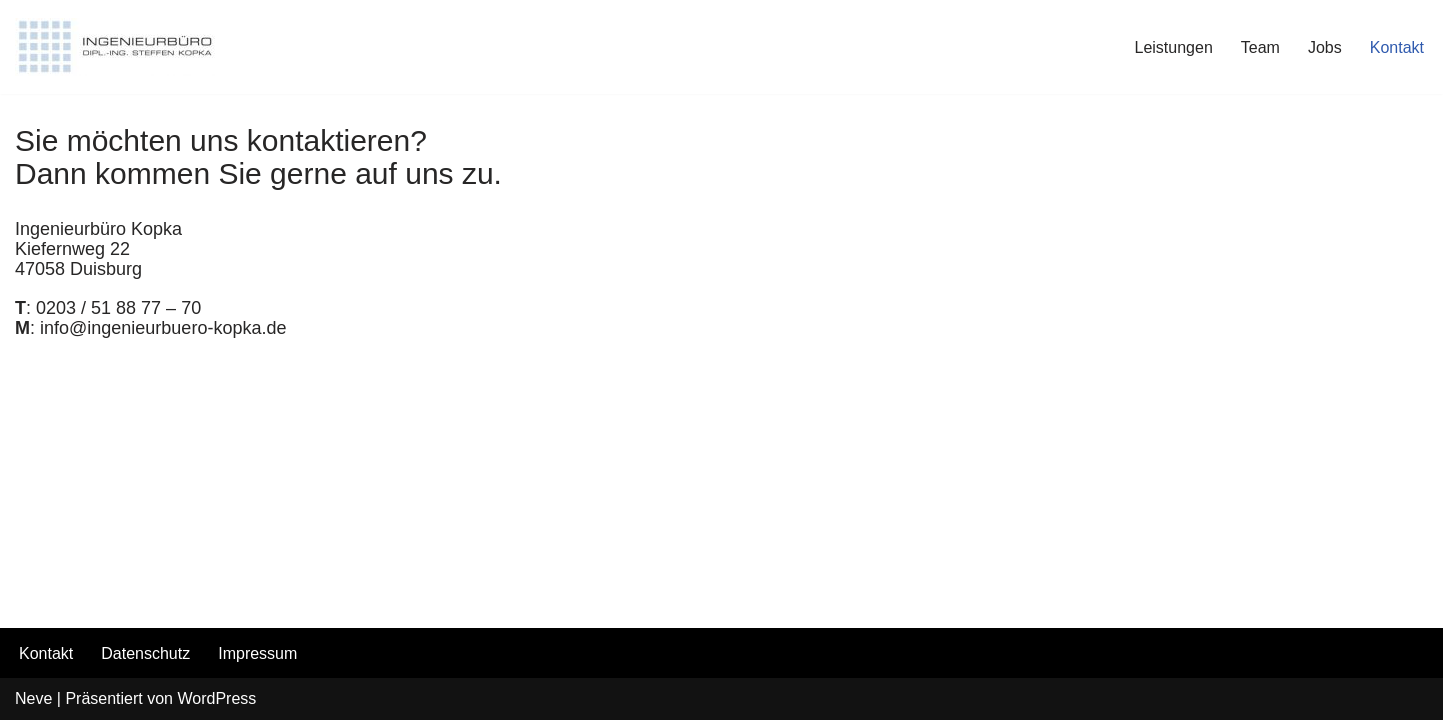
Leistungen (1174, 47)
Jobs (1325, 47)
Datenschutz (145, 653)
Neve (33, 698)
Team (1260, 47)
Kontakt (1397, 47)
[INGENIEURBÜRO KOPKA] (115, 47)
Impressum (257, 653)
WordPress (216, 698)
